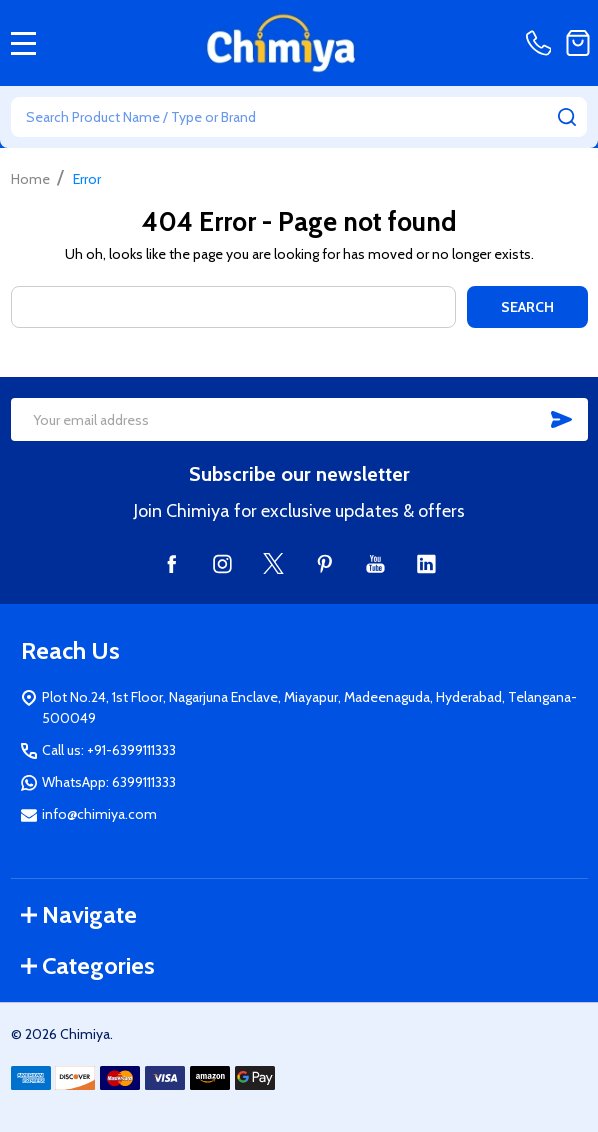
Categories (88, 965)
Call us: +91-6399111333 (109, 750)
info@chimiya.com (99, 814)
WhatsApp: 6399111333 (109, 782)
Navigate (79, 914)
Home (30, 179)
